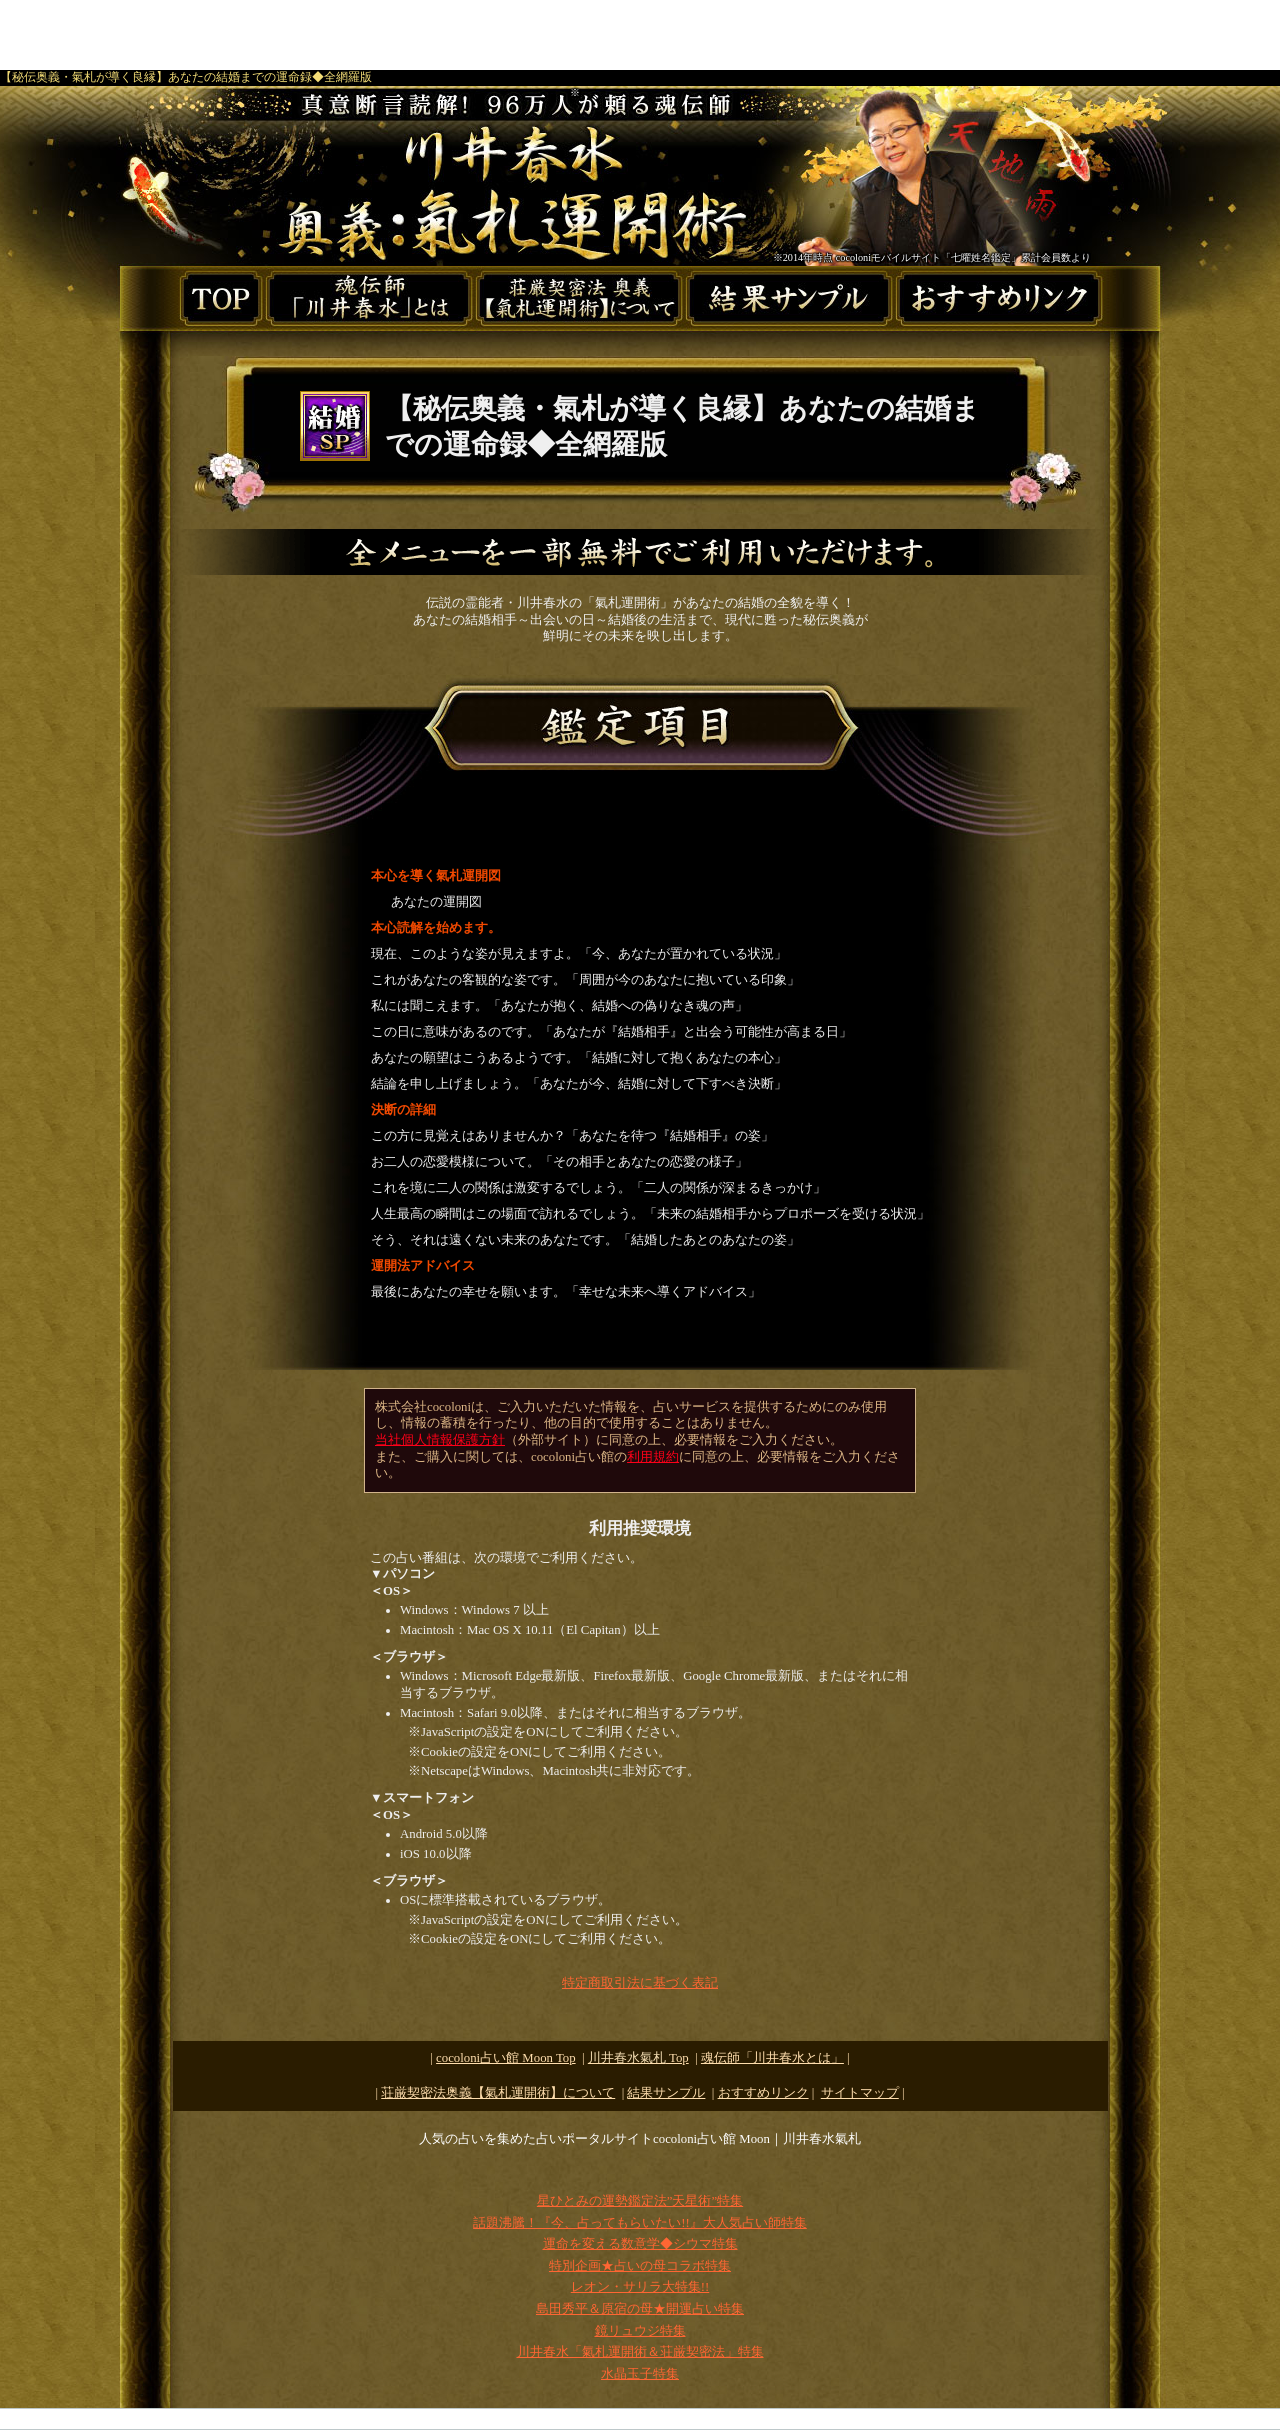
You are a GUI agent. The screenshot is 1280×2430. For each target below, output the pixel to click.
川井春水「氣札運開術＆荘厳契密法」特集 (640, 2352)
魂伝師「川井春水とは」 (772, 2058)
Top (638, 2058)
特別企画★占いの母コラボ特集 (640, 2266)
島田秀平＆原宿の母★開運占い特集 (640, 2309)
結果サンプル (666, 2093)
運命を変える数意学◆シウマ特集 (640, 2244)
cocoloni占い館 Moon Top (506, 2058)
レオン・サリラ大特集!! (640, 2287)
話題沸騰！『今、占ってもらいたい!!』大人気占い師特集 (640, 2223)
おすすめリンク (763, 2093)
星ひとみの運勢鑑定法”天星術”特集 (640, 2201)
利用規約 (653, 1457)
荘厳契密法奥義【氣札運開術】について (498, 2093)
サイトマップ (860, 2093)
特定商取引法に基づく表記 (640, 1983)
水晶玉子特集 (640, 2374)
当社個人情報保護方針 (440, 1440)
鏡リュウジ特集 (640, 2331)
